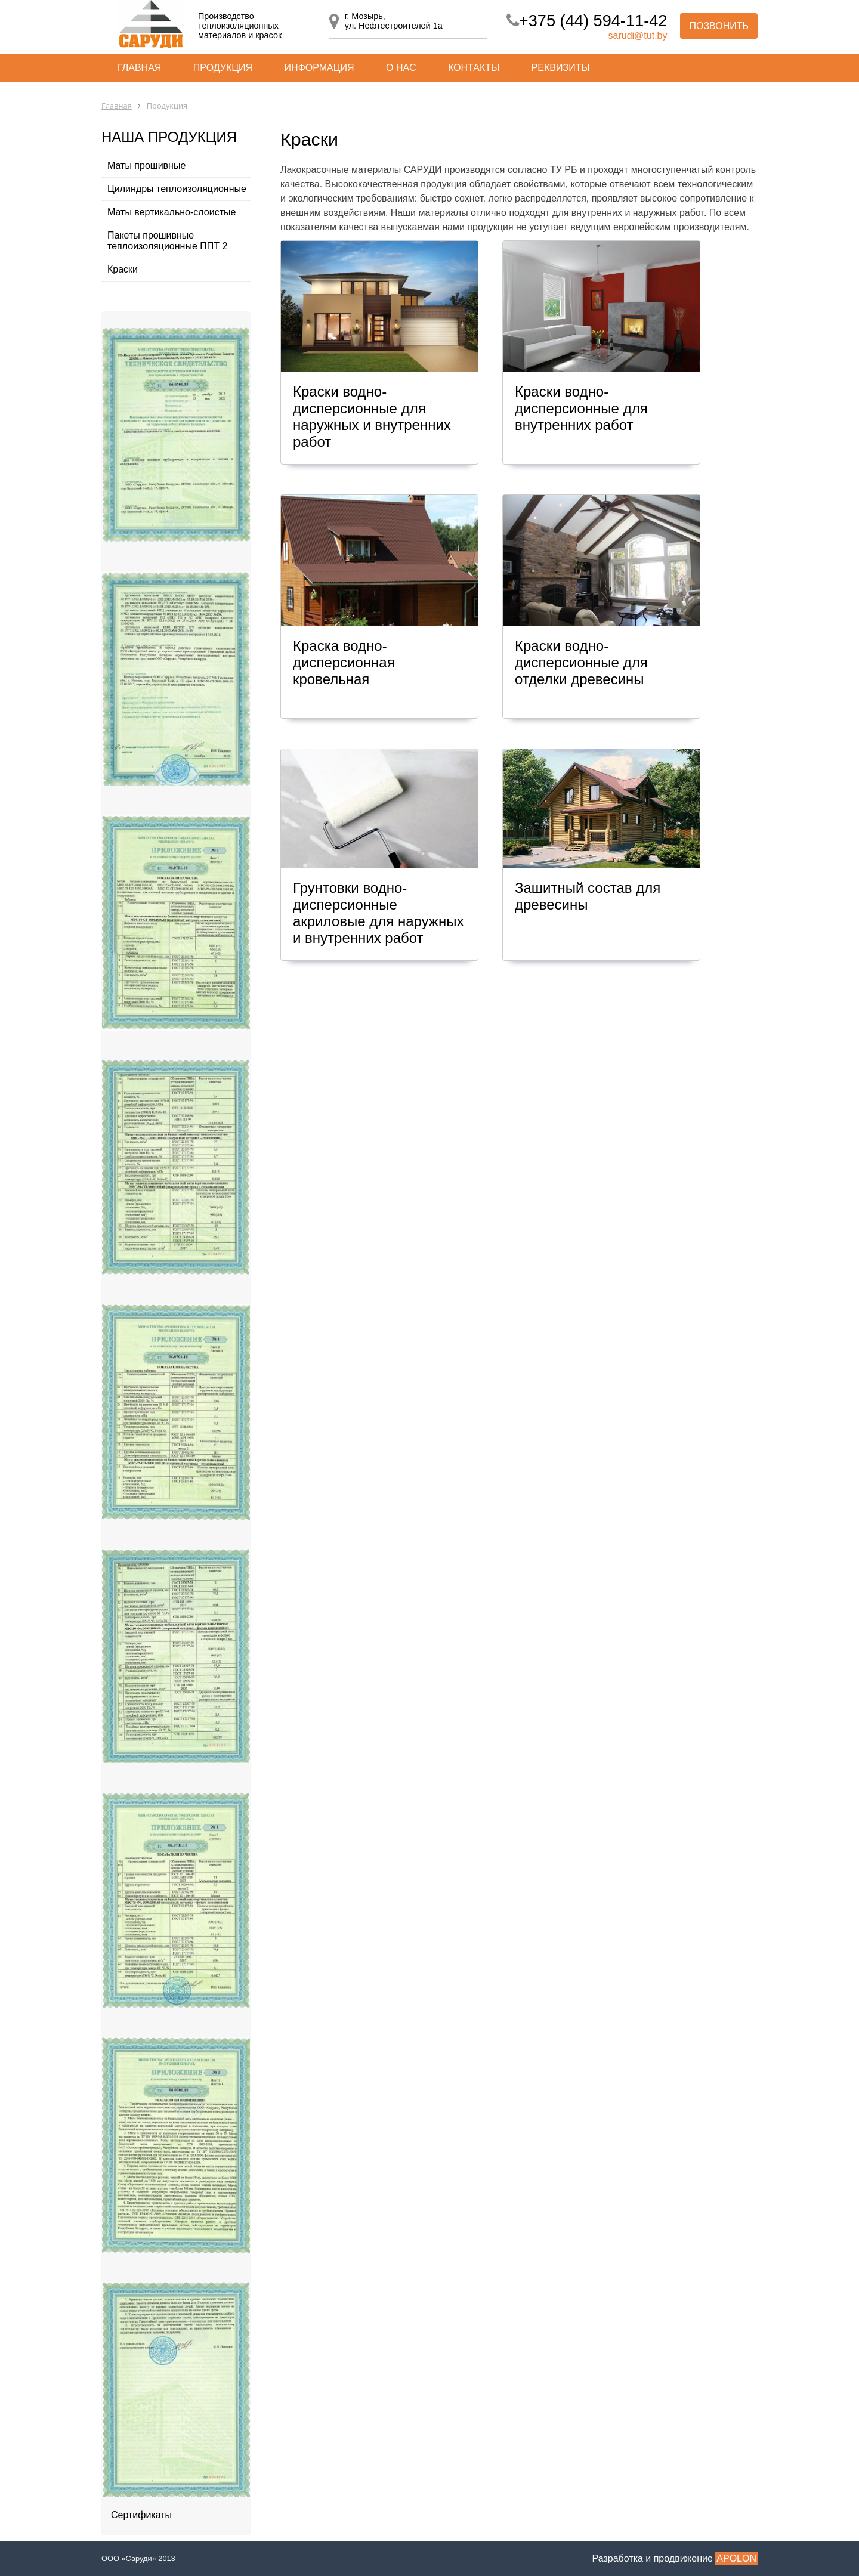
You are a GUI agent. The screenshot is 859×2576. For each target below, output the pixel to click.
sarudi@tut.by (638, 35)
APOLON (736, 2558)
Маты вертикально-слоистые (171, 212)
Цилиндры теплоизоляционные (176, 189)
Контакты (473, 68)
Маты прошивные (146, 165)
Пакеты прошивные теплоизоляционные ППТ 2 (167, 240)
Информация (319, 68)
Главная (139, 68)
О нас (401, 68)
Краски (122, 269)
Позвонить (719, 26)
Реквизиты (561, 68)
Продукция (222, 68)
